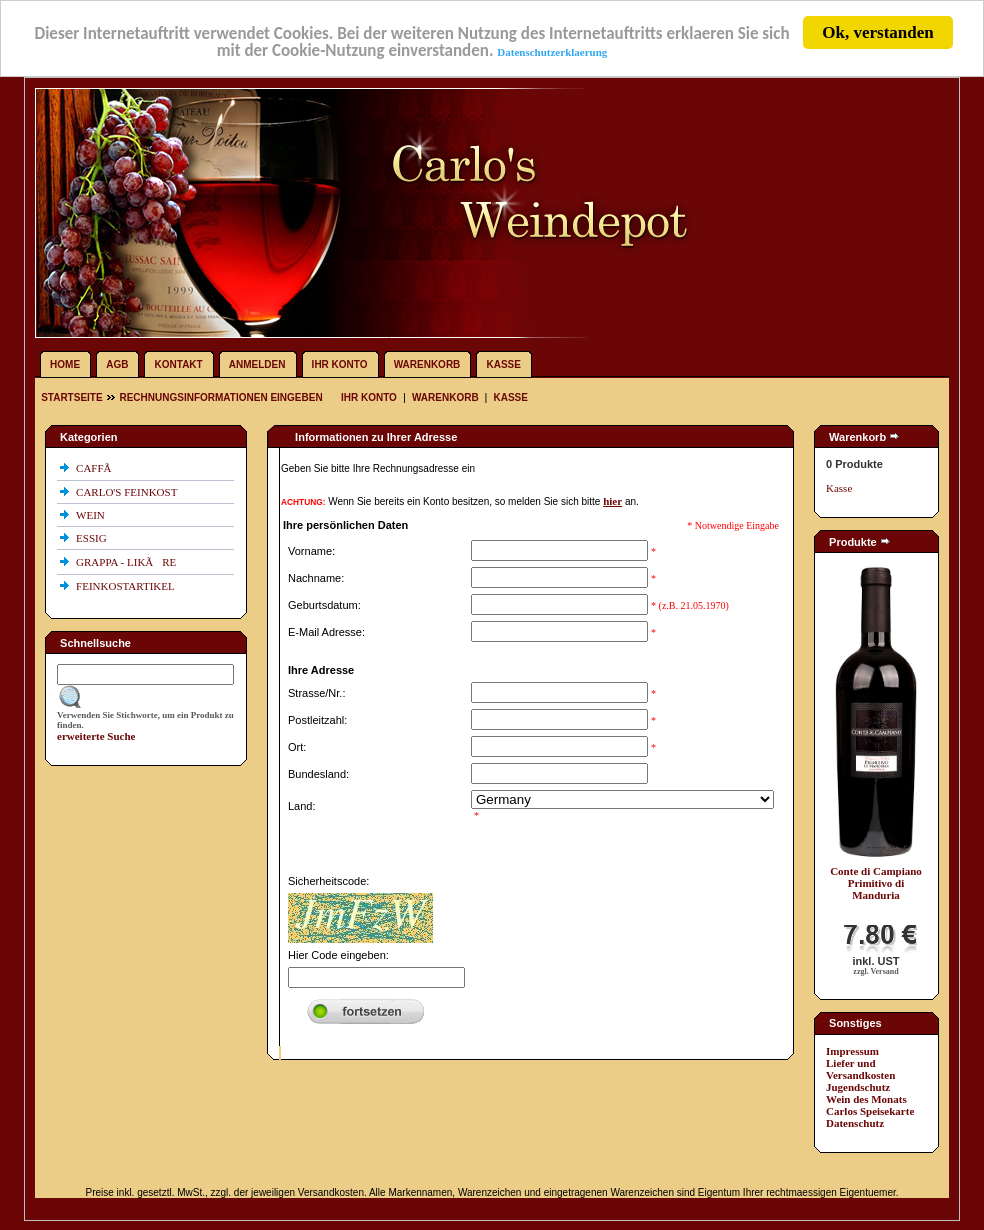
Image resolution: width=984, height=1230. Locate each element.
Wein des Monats (866, 1099)
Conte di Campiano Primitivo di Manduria (876, 883)
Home (65, 364)
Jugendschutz (858, 1087)
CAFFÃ (98, 468)
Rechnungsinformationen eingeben (220, 397)
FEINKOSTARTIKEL (126, 586)
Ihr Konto (340, 364)
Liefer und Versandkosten (860, 1069)
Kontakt (179, 364)
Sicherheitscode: (328, 881)
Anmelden (257, 364)
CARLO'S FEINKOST (128, 492)
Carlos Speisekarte (870, 1111)
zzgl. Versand (875, 971)
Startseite (73, 397)
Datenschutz (855, 1123)
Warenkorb (427, 364)
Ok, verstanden (877, 32)
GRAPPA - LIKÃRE (127, 562)
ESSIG (92, 538)
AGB (117, 364)
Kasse (503, 364)
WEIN (91, 515)
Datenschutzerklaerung (552, 51)
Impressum (852, 1051)
